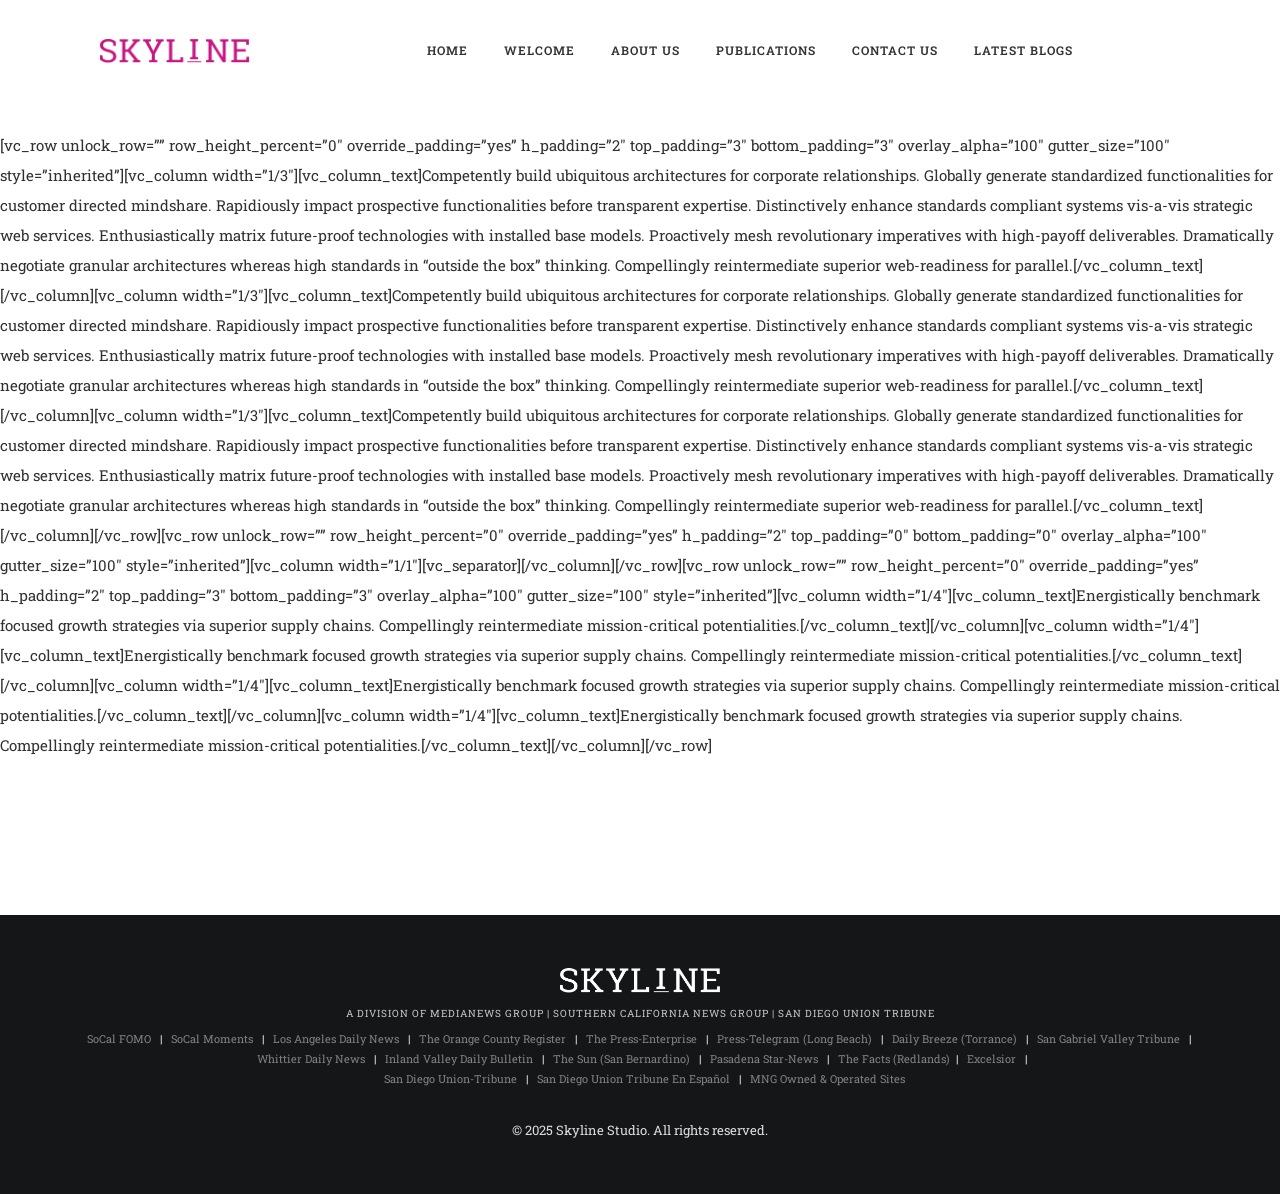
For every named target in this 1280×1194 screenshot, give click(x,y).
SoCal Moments (212, 1038)
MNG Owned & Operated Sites (827, 1078)
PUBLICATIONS (766, 50)
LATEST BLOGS (1023, 50)
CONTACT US (895, 50)
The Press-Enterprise (641, 1038)
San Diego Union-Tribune (450, 1078)
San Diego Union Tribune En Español (633, 1078)
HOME (447, 50)
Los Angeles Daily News (336, 1038)
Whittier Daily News (311, 1058)
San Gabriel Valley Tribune (1108, 1038)
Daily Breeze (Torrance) (954, 1038)
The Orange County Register (492, 1038)
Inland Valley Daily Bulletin (459, 1058)
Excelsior (991, 1058)
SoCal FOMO (119, 1038)
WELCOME (539, 50)
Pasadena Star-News (764, 1058)
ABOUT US (645, 50)
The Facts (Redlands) (894, 1058)
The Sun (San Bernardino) (621, 1058)
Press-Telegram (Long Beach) (794, 1038)
